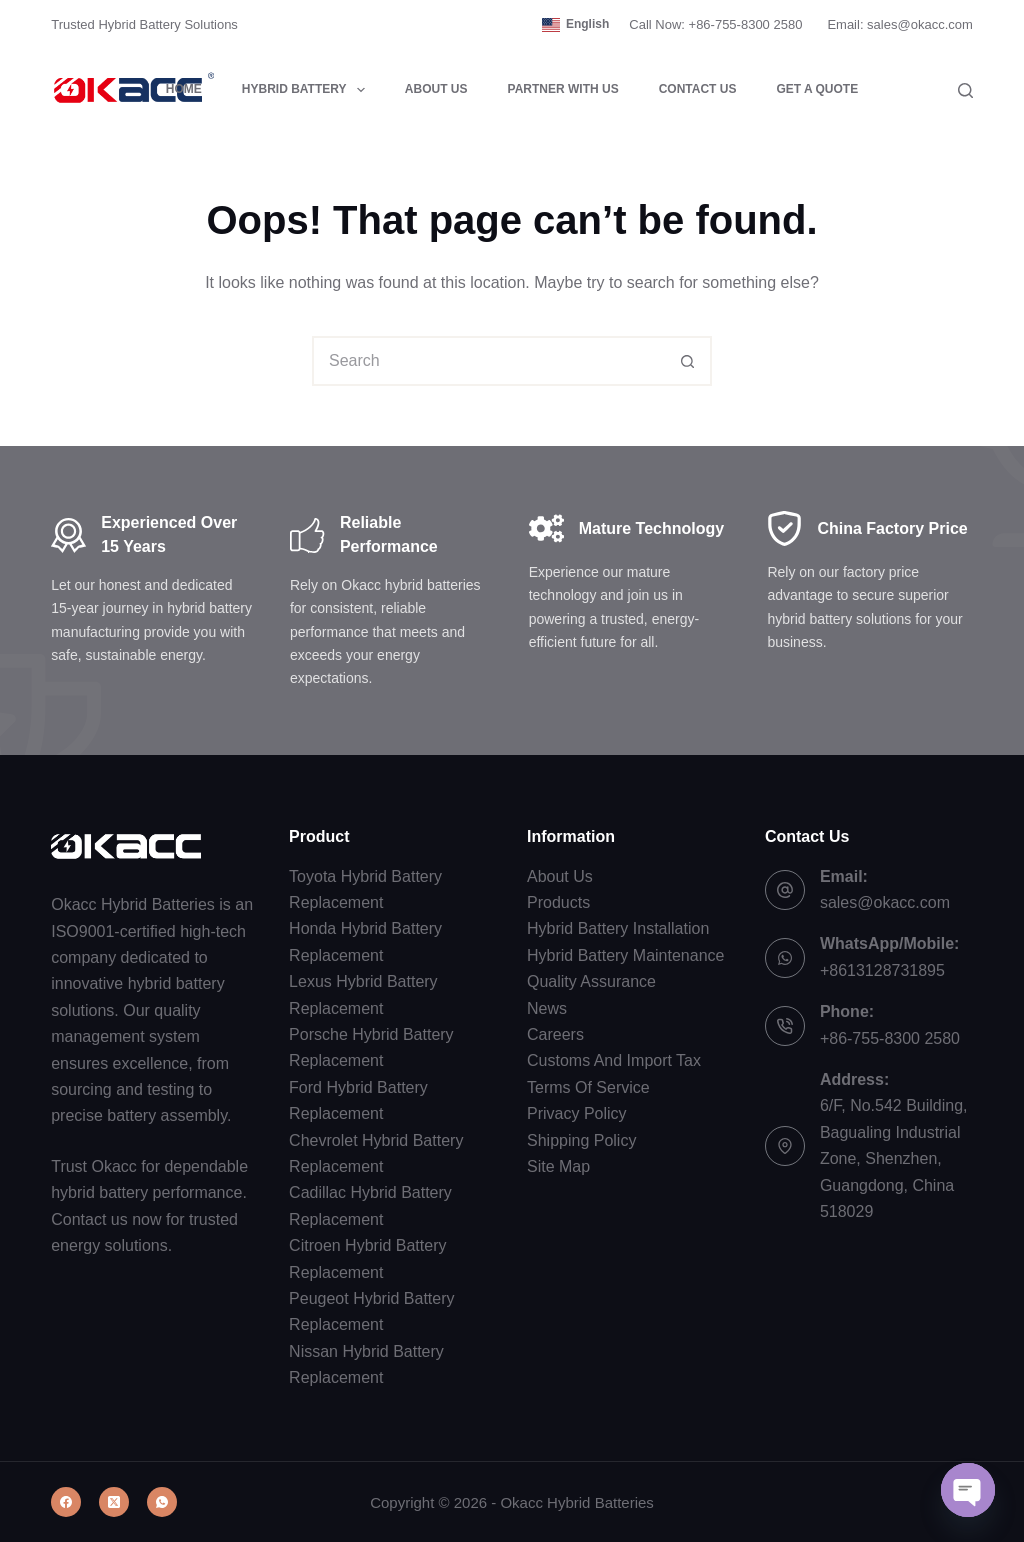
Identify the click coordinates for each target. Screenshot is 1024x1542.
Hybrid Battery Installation (618, 928)
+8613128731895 (882, 970)
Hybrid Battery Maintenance (625, 955)
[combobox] (489, 361)
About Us (436, 89)
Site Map (558, 1166)
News (547, 1008)
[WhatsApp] (162, 1502)
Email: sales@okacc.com (899, 24)
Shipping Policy (581, 1140)
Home (184, 89)
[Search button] (687, 361)
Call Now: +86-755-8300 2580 (715, 24)
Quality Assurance (591, 981)
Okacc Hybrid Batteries (576, 1502)
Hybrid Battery (307, 90)
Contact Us (698, 89)
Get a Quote (817, 89)
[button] (575, 25)
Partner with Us (563, 89)
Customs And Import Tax (614, 1060)
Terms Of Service (588, 1087)
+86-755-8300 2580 (890, 1038)
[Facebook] (66, 1502)
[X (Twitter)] (114, 1502)
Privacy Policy (577, 1113)
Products (558, 902)
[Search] (965, 90)
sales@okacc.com (885, 902)
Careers (555, 1034)
